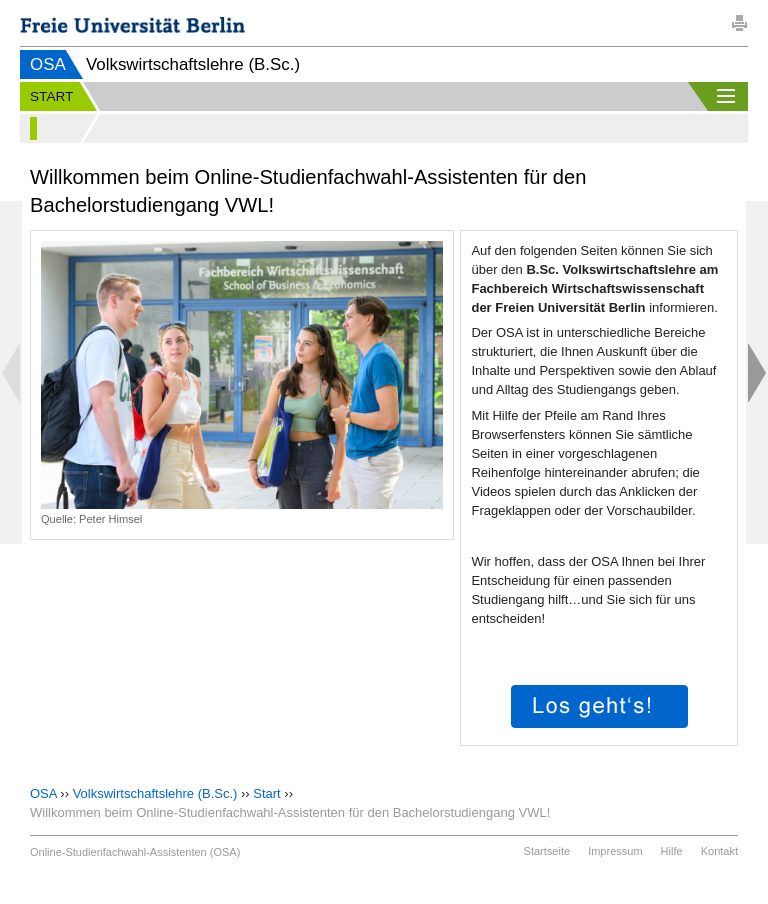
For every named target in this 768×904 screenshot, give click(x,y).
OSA (48, 64)
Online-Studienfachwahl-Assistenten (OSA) (135, 852)
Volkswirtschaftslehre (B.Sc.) (155, 793)
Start (266, 793)
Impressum (615, 851)
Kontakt (719, 851)
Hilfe (672, 851)
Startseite (547, 851)
